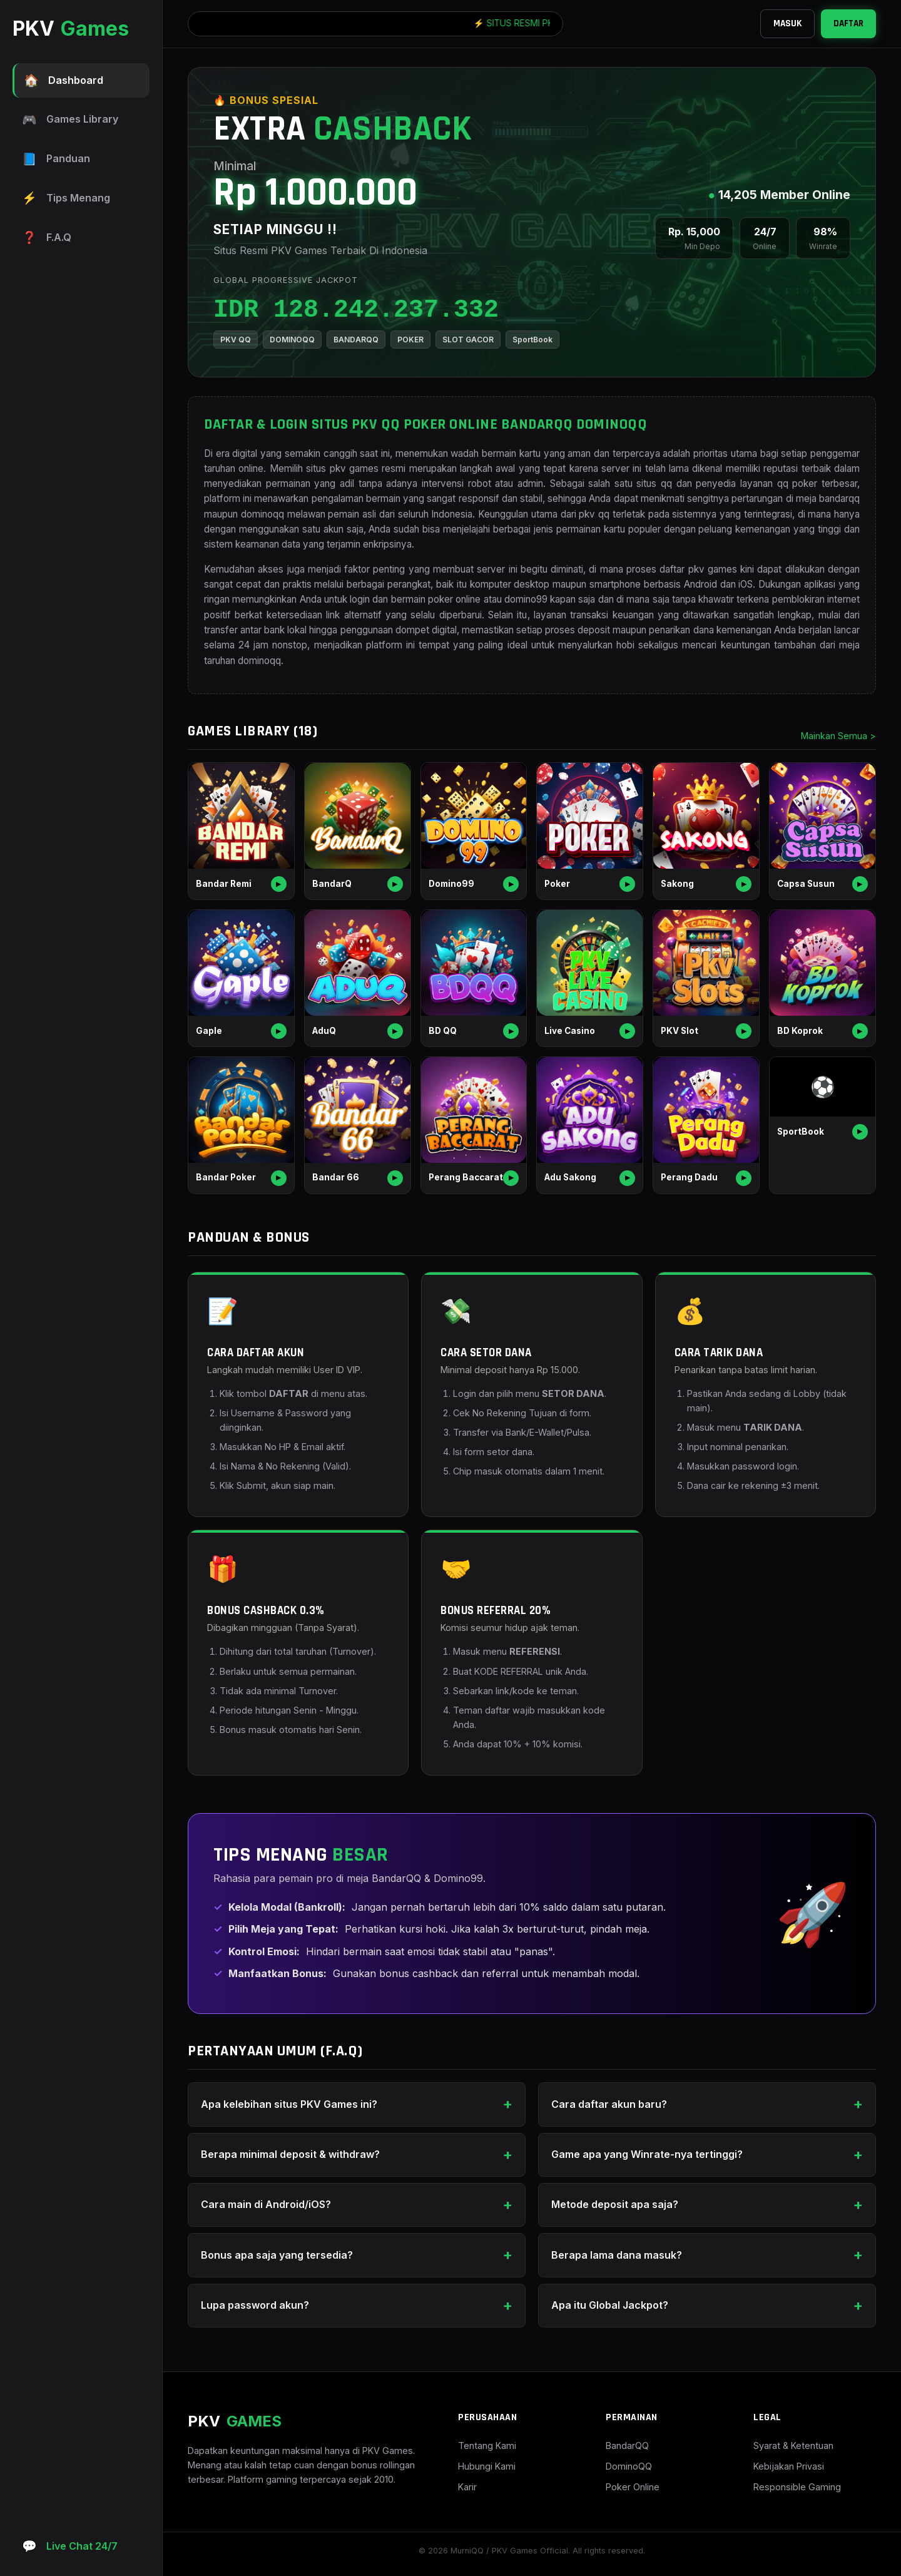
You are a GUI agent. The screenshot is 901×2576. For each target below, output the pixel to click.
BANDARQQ (356, 339)
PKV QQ (235, 339)
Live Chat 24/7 (70, 2546)
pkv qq (594, 514)
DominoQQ (629, 2466)
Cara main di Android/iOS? (266, 2204)
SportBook (532, 339)
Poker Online (632, 2486)
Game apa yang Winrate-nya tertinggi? (647, 2154)
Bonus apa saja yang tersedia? (277, 2255)
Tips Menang (66, 198)
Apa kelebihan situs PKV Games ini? (289, 2104)
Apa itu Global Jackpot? (609, 2305)
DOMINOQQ (292, 339)
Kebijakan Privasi (788, 2466)
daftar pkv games (698, 569)
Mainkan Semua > (838, 735)
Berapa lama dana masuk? (616, 2255)
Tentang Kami (487, 2445)
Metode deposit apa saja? (614, 2204)
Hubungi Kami (487, 2466)
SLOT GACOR (468, 339)
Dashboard (63, 80)
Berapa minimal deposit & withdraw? (290, 2154)
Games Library (70, 120)
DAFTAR (848, 23)
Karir (467, 2486)
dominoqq (259, 661)
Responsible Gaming (797, 2486)
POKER (410, 339)
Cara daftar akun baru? (609, 2104)
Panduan (56, 159)
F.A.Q (46, 237)
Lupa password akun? (255, 2305)
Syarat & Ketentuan (793, 2445)
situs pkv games (342, 468)
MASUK (787, 23)
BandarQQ (627, 2445)
